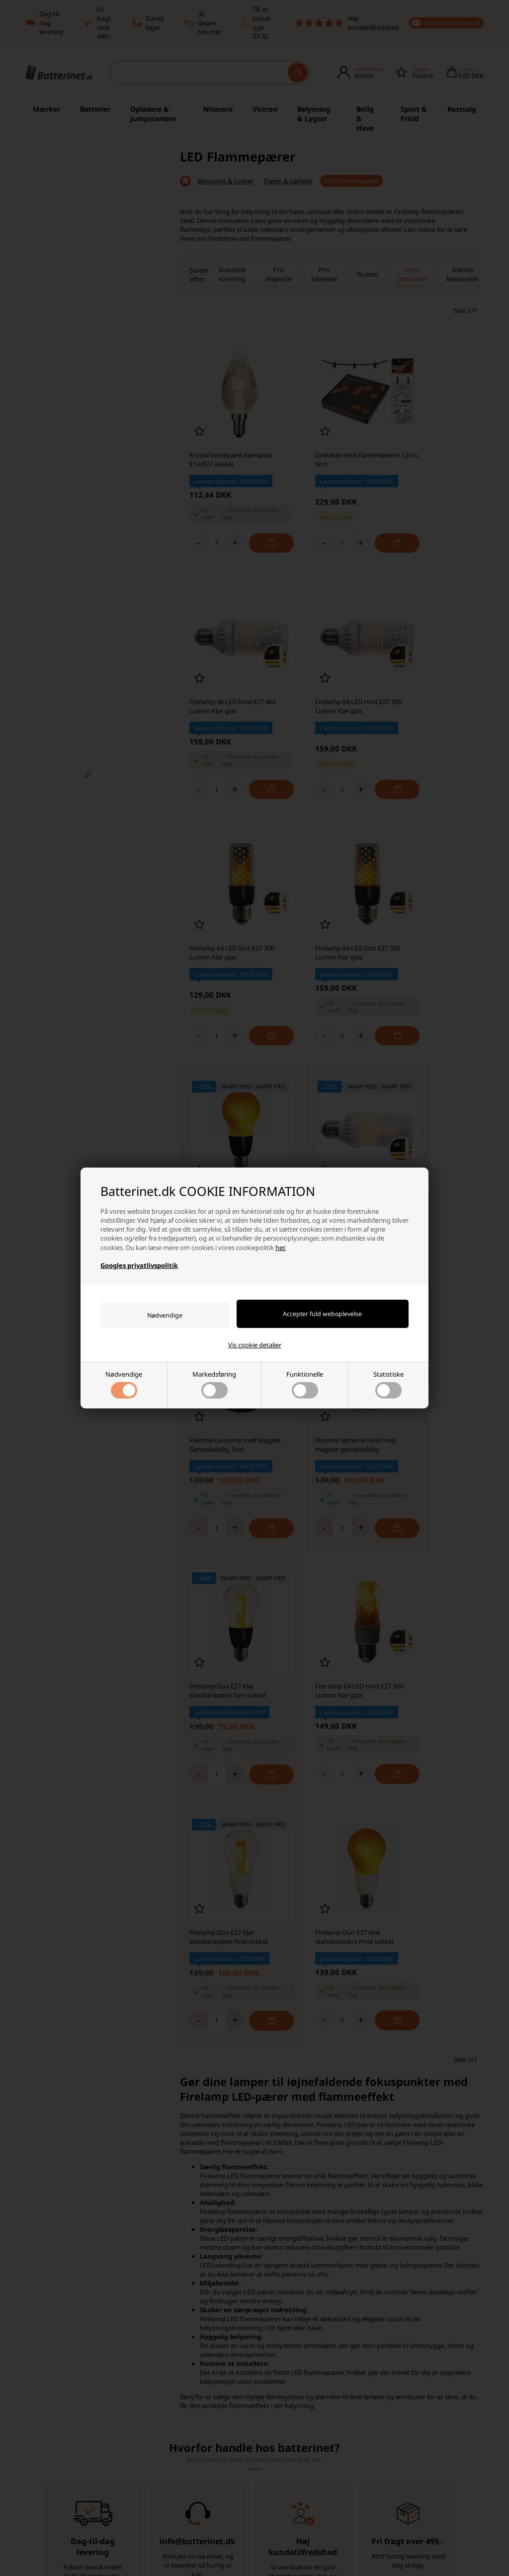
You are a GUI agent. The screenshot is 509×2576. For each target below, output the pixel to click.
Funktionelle (304, 1384)
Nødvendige (123, 1384)
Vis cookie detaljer (254, 1345)
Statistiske (388, 1384)
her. (280, 1247)
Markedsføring (214, 1384)
